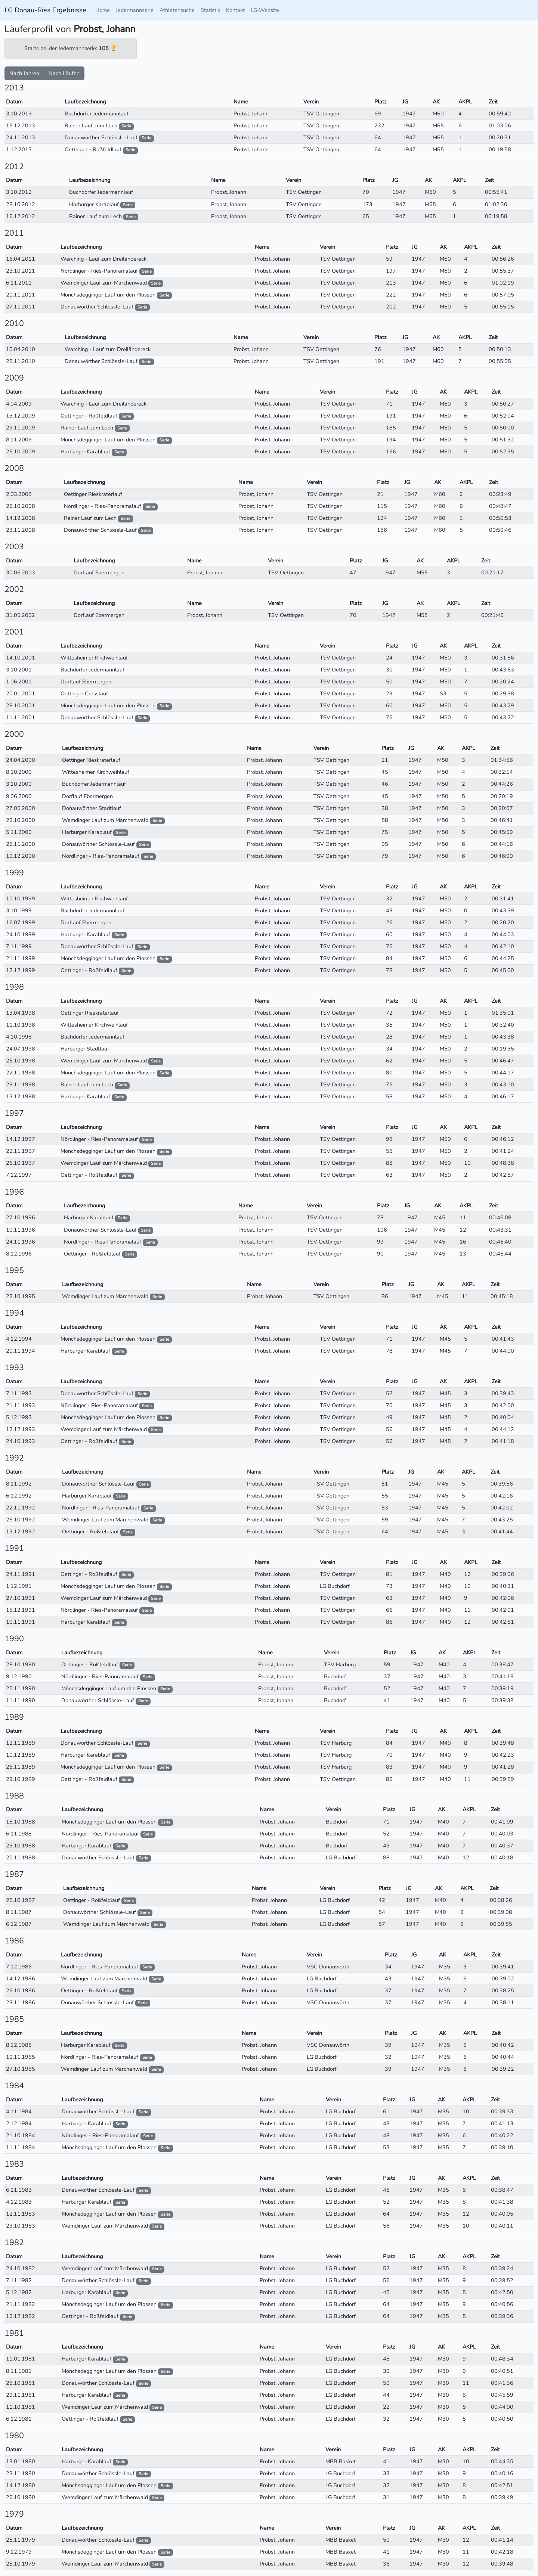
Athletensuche (177, 10)
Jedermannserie (135, 10)
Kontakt (235, 10)
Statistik (210, 10)
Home (102, 10)
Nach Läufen (64, 73)
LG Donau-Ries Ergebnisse (45, 10)
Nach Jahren (24, 73)
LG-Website (265, 10)
